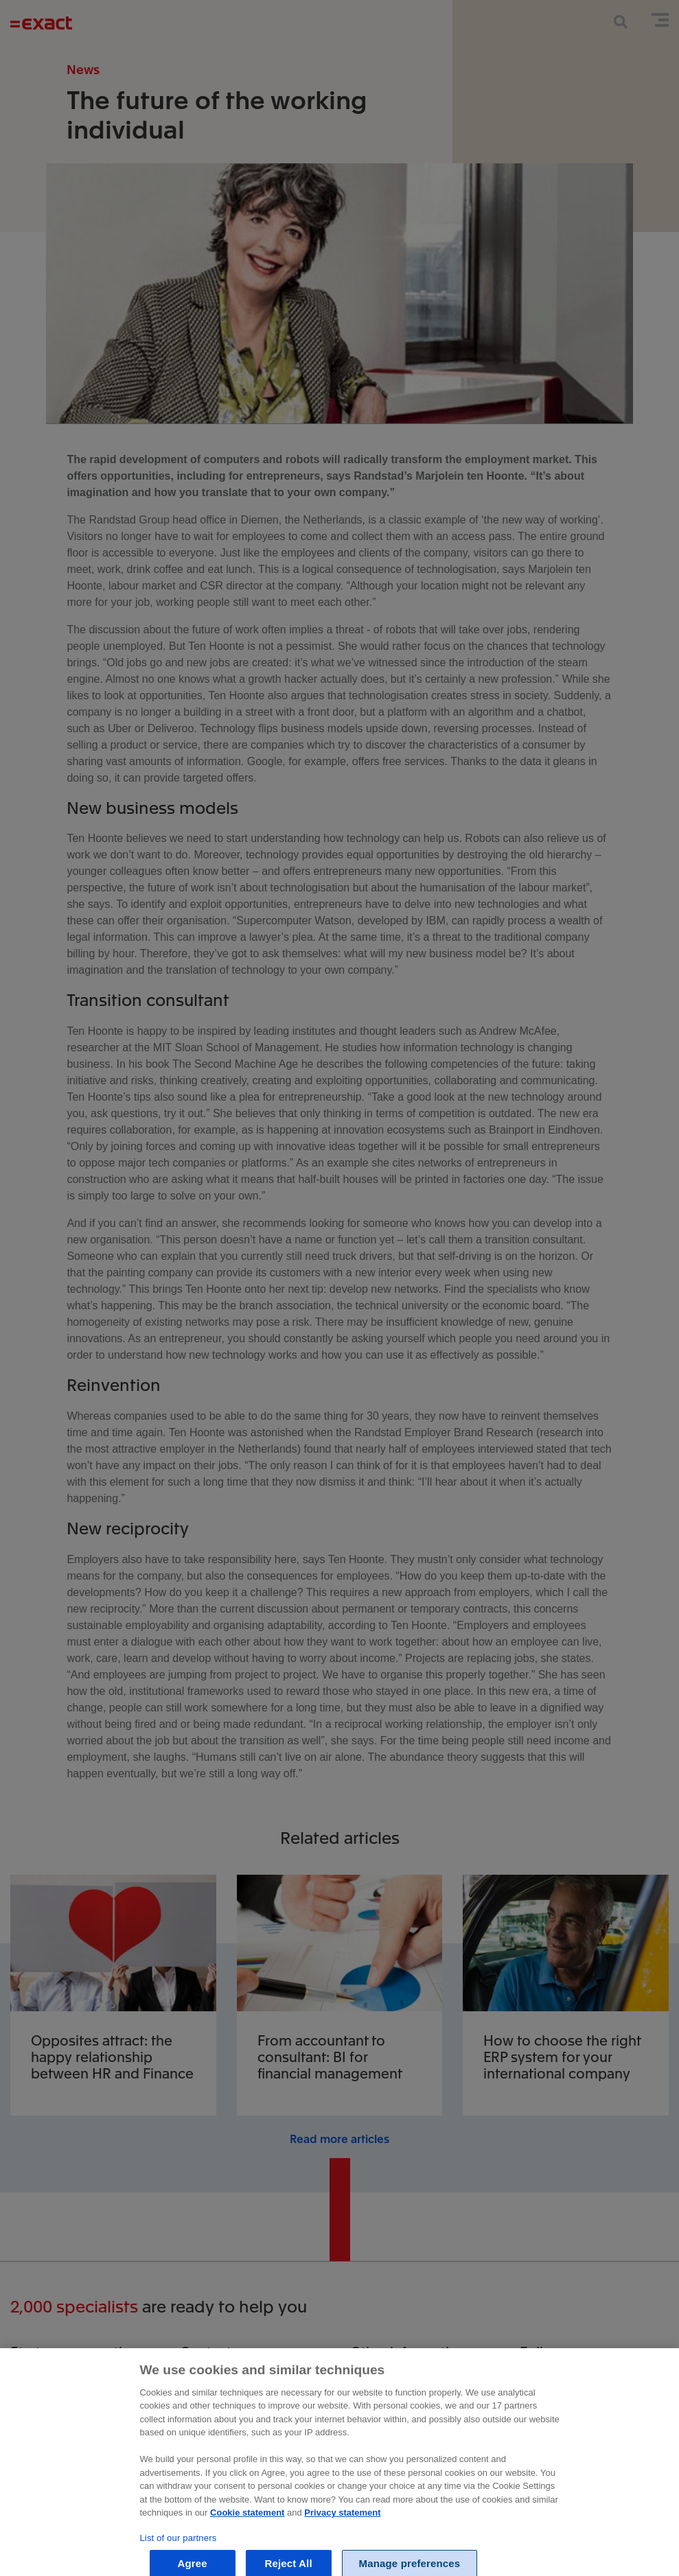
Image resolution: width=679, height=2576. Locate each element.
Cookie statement (247, 2568)
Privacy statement (342, 2568)
